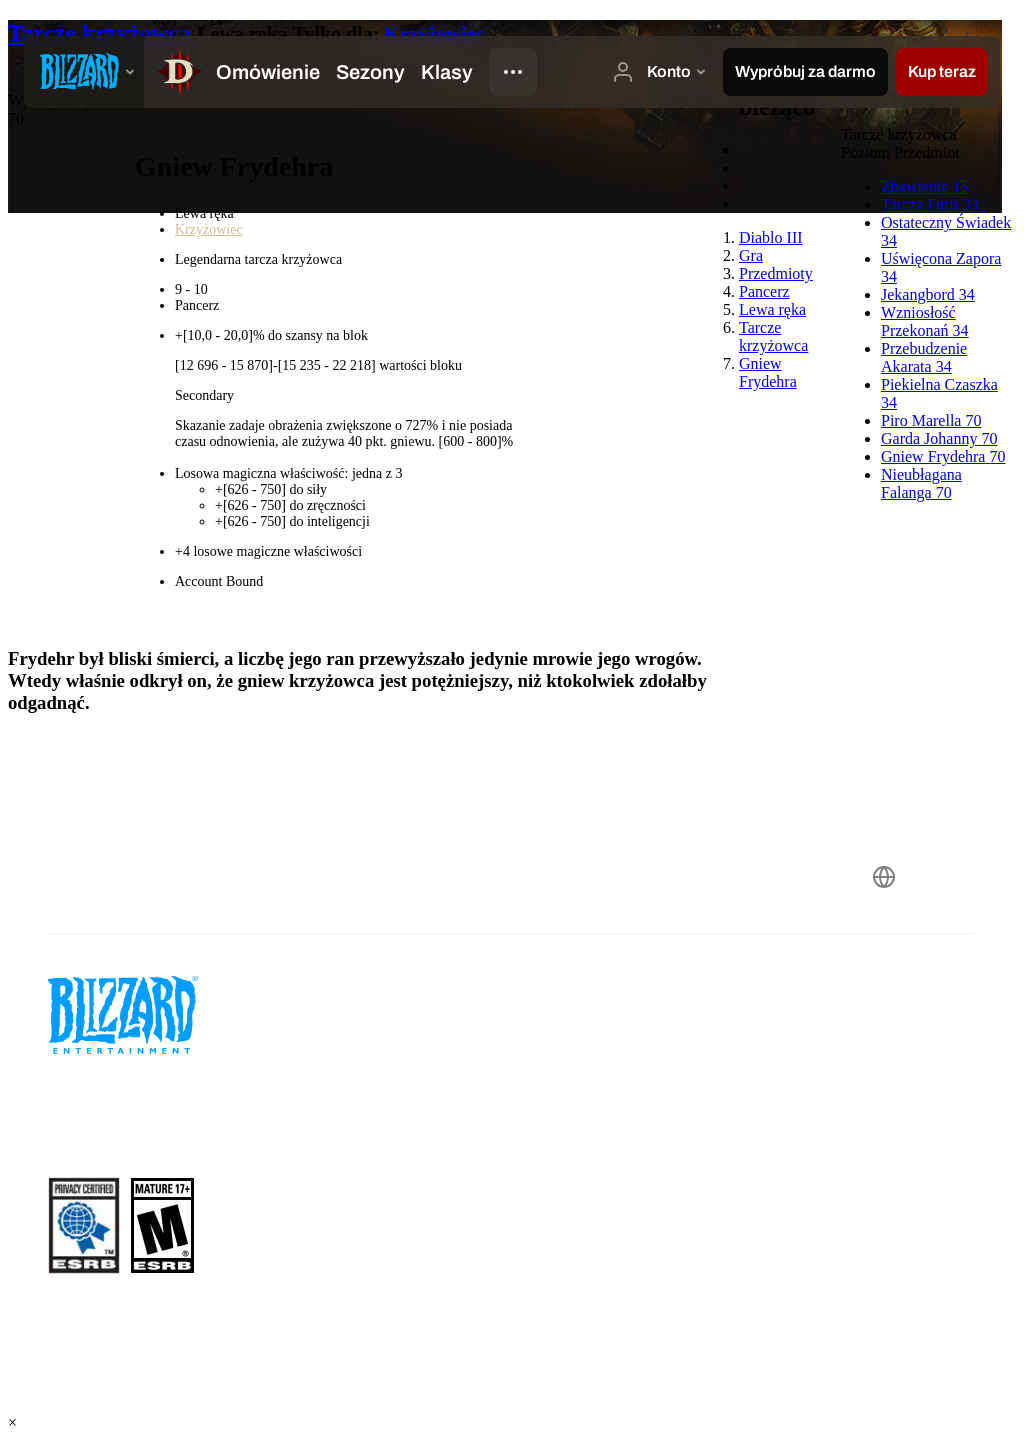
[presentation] (84, 72)
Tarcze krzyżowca (102, 33)
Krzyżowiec (434, 34)
